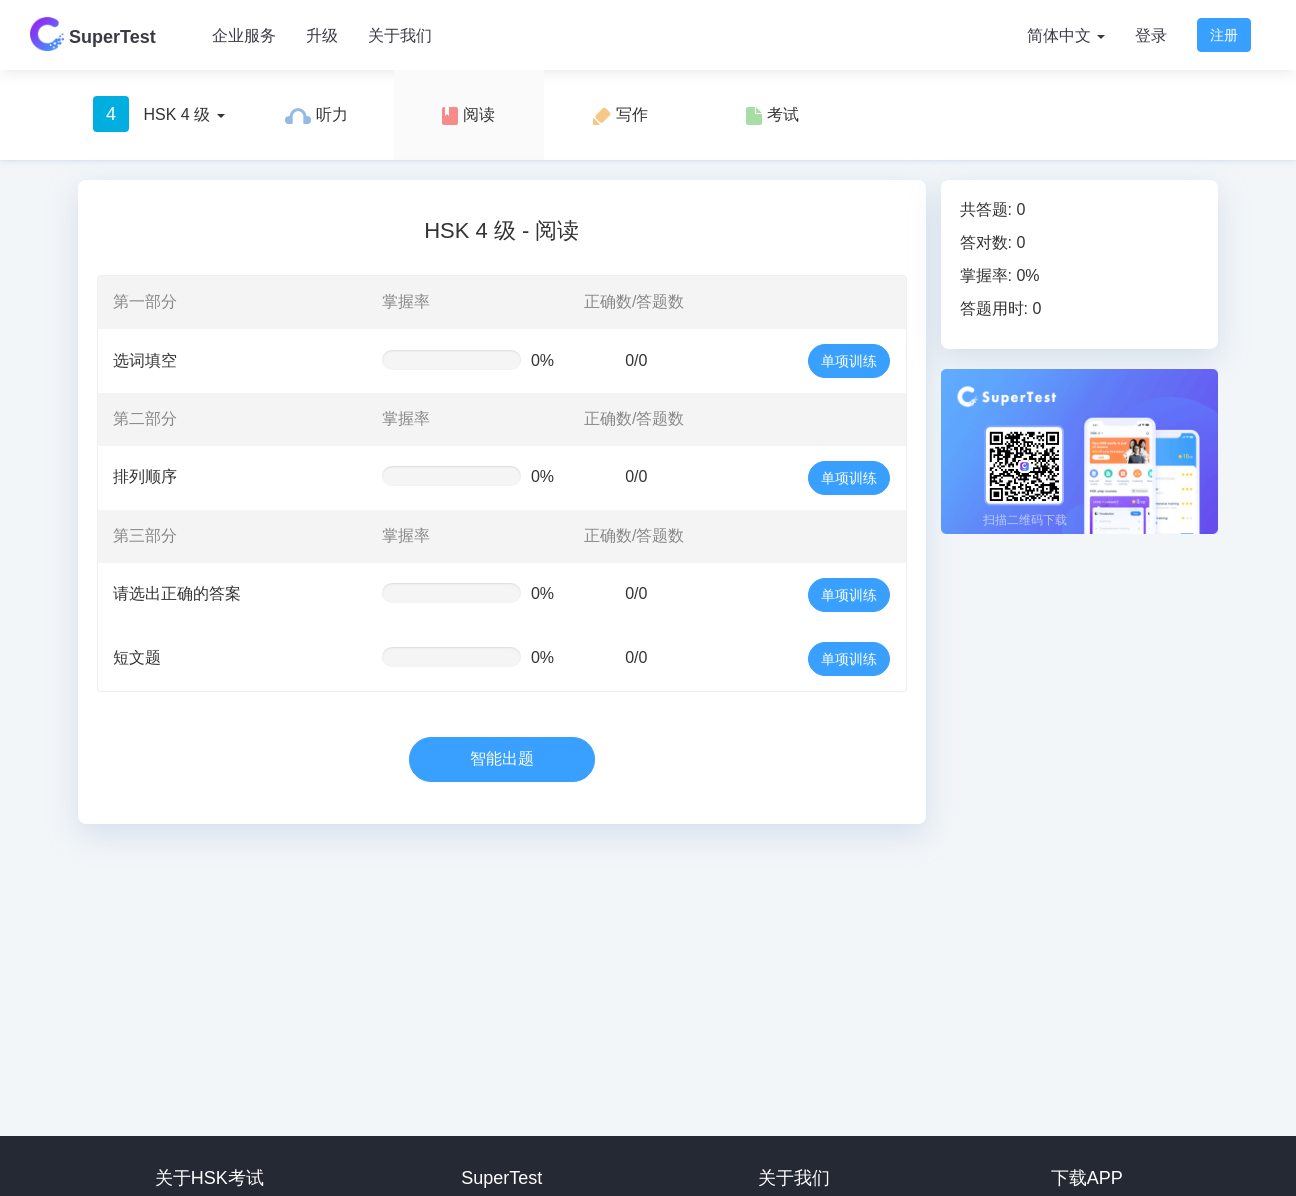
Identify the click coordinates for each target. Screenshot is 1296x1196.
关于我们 (400, 35)
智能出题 (502, 758)
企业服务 (244, 35)
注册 (1224, 35)
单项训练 (849, 361)
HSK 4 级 (159, 114)
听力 (316, 115)
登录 (1151, 35)
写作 (620, 115)
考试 (772, 115)
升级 (322, 35)
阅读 (468, 115)
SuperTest (93, 34)
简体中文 (1066, 35)
